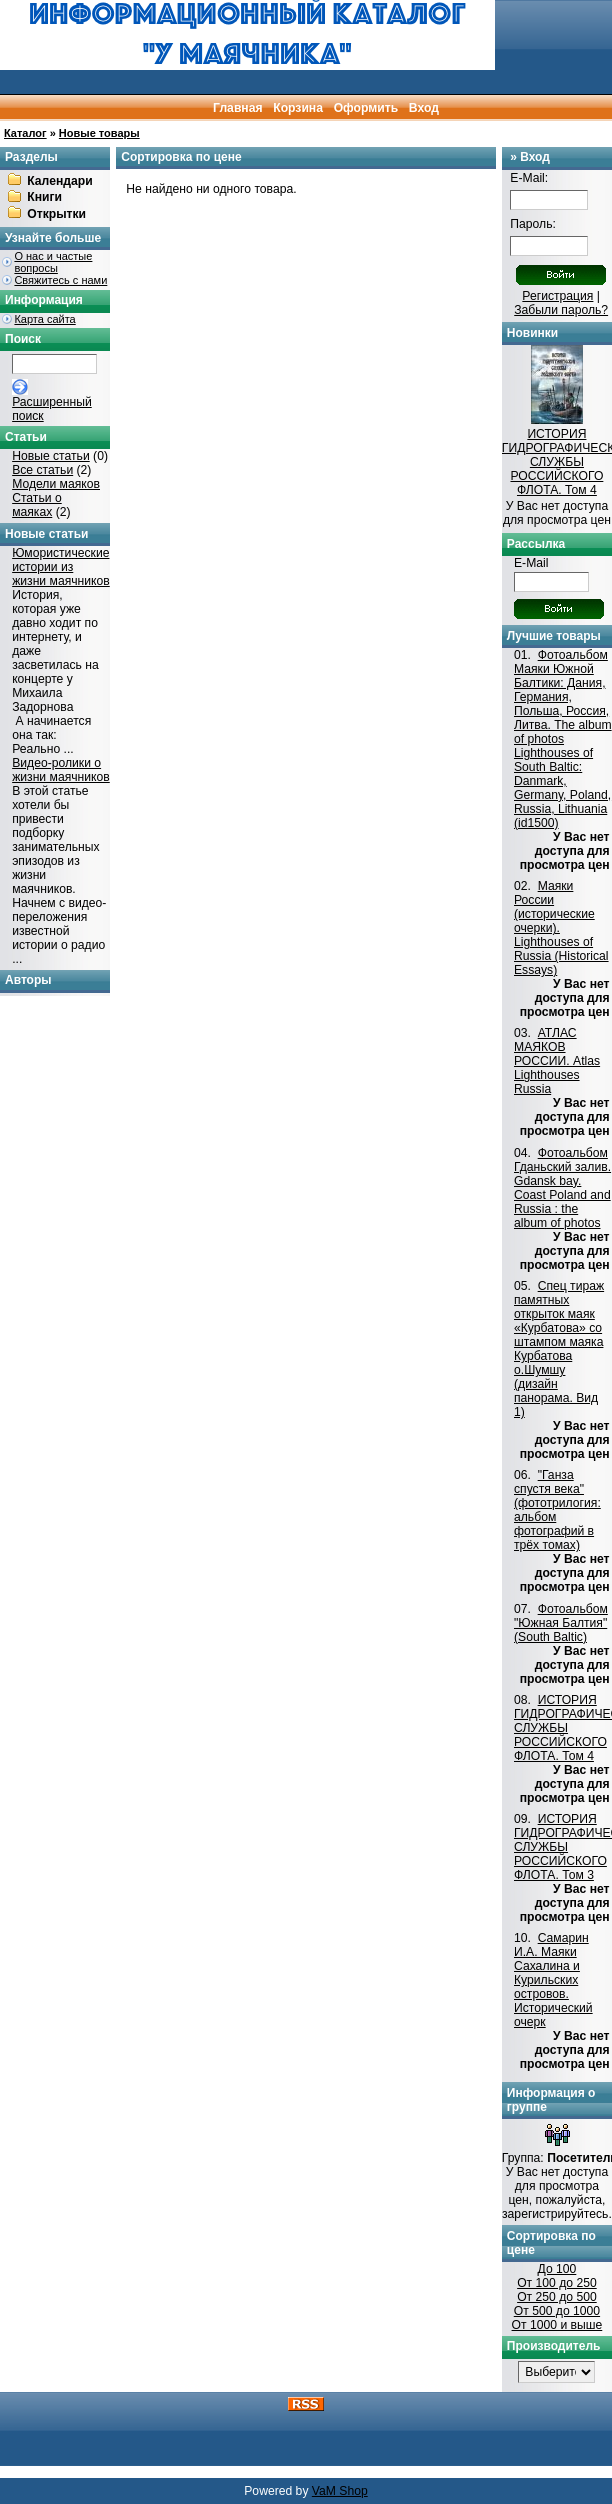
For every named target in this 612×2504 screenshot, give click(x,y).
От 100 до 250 (557, 2283)
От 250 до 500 (557, 2297)
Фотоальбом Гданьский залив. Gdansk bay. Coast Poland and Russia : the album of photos (562, 1188)
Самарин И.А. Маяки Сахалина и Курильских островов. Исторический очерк (553, 1980)
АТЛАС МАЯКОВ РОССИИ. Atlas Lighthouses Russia (557, 1061)
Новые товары (99, 133)
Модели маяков (56, 484)
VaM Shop (340, 2491)
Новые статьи (51, 456)
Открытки (56, 214)
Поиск (23, 339)
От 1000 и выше (557, 2325)
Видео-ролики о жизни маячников (61, 770)
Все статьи (42, 470)
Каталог (25, 133)
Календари (59, 181)
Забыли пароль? (561, 310)
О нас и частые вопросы (53, 262)
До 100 (557, 2269)
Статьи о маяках (37, 505)
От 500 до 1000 (557, 2311)
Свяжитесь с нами (60, 280)
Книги (44, 198)
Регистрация (557, 296)
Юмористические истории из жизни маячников (61, 567)
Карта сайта (44, 319)
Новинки (532, 333)
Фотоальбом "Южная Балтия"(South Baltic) (561, 1623)
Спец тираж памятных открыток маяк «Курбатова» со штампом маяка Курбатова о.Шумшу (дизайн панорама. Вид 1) (559, 1349)
